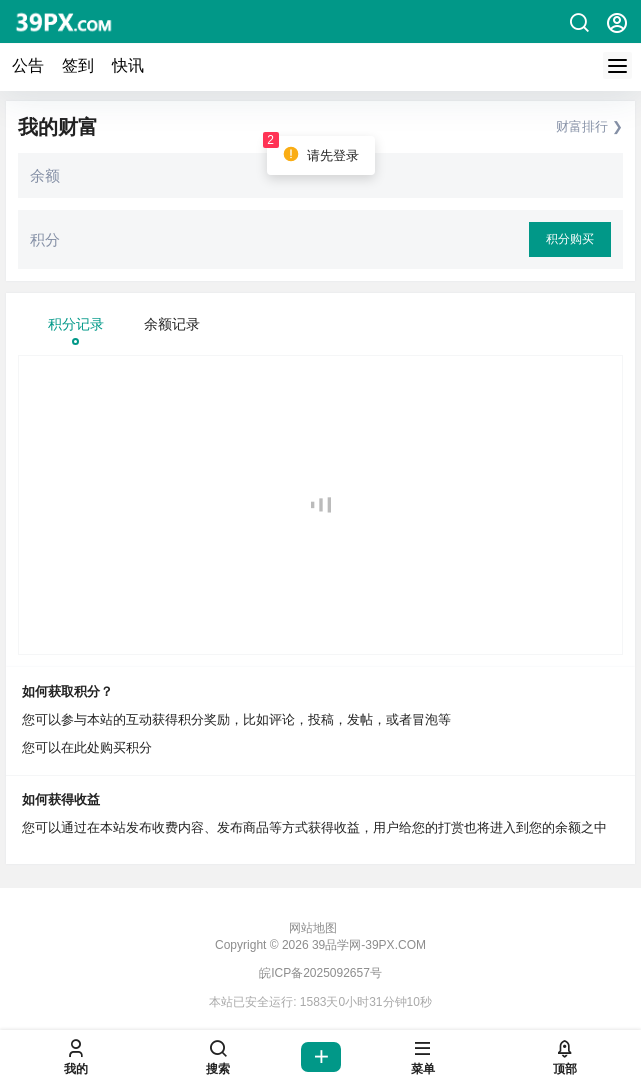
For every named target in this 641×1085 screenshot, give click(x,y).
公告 (28, 65)
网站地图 (313, 928)
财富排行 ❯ (589, 126)
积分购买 (570, 239)
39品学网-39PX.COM (367, 945)
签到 (78, 65)
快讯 (128, 65)
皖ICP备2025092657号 (320, 973)
